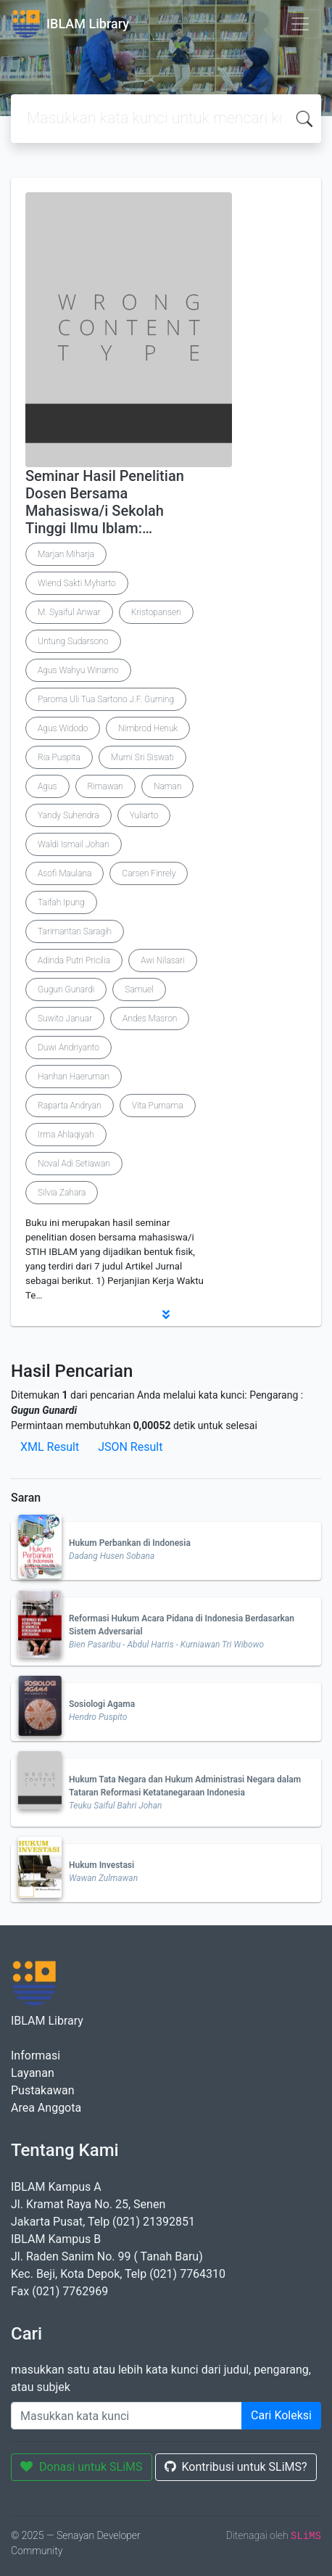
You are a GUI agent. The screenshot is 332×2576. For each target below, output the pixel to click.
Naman (168, 786)
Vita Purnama (157, 1105)
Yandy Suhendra (68, 815)
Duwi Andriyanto (68, 1047)
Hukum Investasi (101, 1865)
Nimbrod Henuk (148, 728)
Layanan (32, 2073)
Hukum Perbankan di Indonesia (130, 1543)
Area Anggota (46, 2108)
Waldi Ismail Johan (73, 844)
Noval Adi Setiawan (74, 1164)
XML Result (49, 1447)
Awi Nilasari (163, 960)
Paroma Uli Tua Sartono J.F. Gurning (106, 699)
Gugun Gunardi (66, 989)
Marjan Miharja (66, 554)
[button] (166, 1314)
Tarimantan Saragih (75, 931)
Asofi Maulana (64, 873)
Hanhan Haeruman (73, 1076)
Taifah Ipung (61, 902)
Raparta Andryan (69, 1105)
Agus (47, 786)
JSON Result (130, 1447)
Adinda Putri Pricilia (74, 960)
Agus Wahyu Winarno (78, 670)
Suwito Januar (65, 1018)
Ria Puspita (59, 757)
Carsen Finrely (148, 873)
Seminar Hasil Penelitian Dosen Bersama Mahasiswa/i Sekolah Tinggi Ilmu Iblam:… (104, 502)
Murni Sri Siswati (142, 757)
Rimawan (105, 786)
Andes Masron (150, 1018)
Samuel (139, 989)
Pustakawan (42, 2090)
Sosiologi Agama (102, 1704)
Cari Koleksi (281, 2415)
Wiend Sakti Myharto (77, 583)
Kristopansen (156, 612)
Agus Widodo (63, 728)
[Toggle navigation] (300, 23)
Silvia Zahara (62, 1193)
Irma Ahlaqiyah (66, 1134)
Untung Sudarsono (73, 641)
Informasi (35, 2055)
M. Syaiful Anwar (69, 612)
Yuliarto (144, 815)
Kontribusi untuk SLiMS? (236, 2467)
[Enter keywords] (126, 2415)
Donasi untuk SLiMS (81, 2467)
